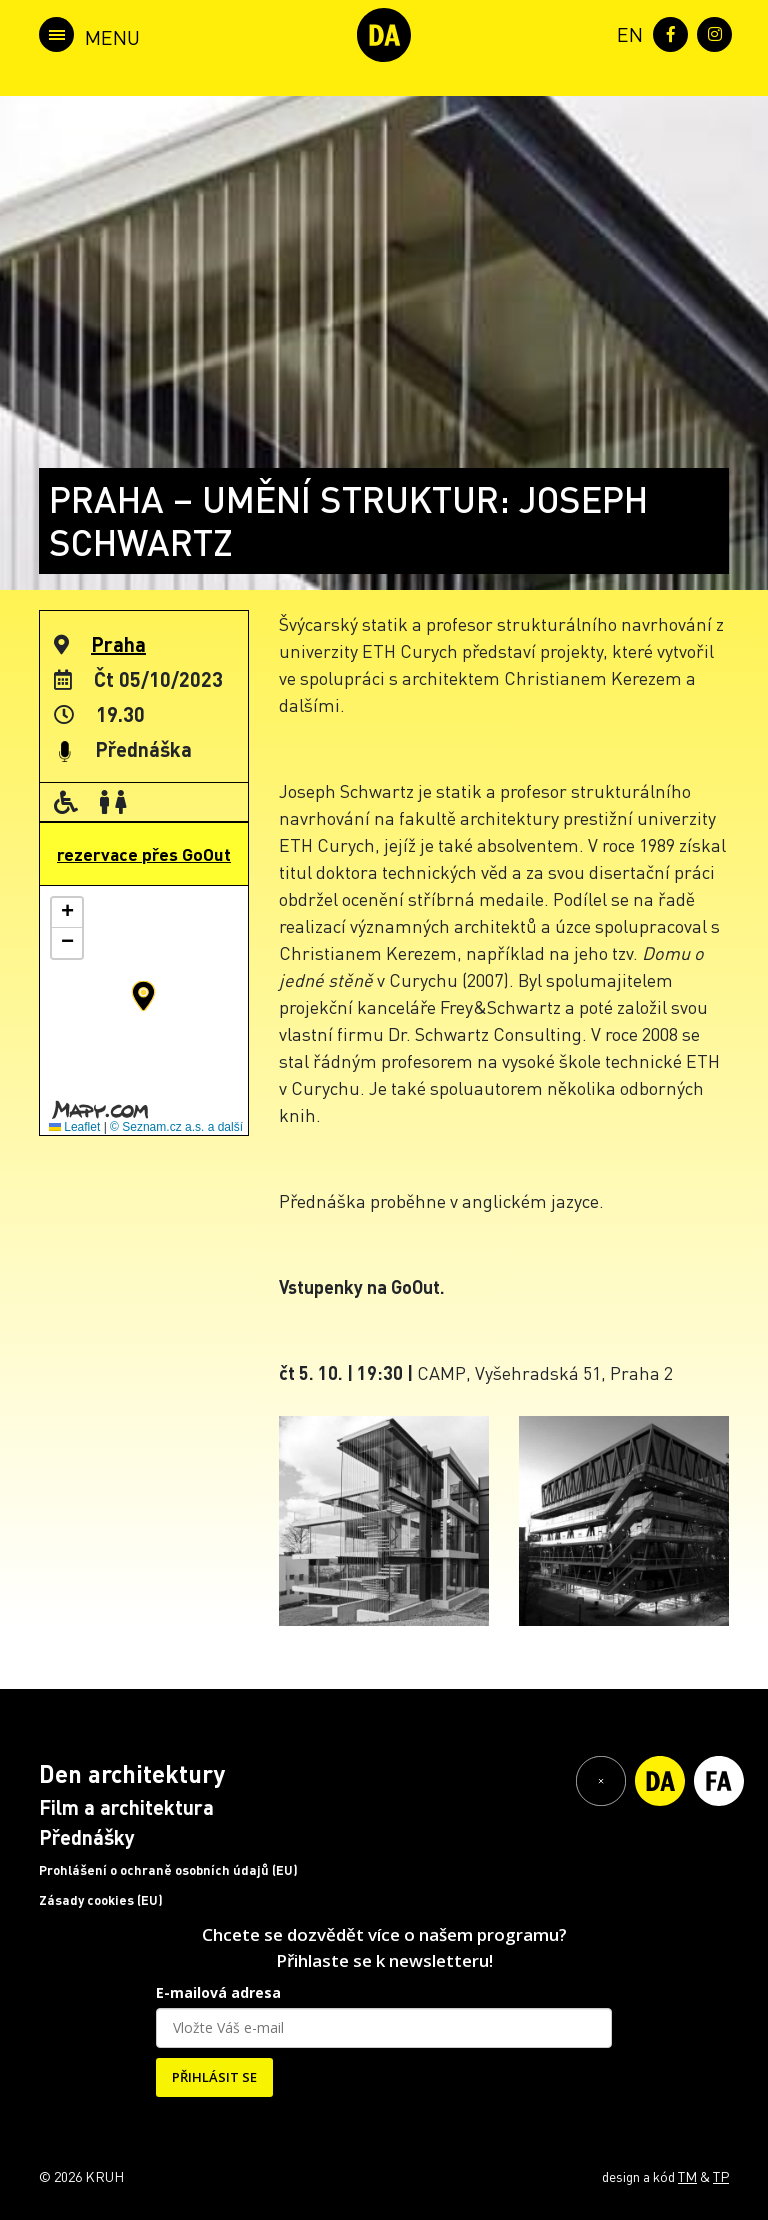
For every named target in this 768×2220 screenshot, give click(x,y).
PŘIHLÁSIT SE (214, 2077)
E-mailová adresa (218, 1992)
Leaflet (74, 1127)
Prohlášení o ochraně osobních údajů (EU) (168, 1870)
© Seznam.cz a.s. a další (176, 1127)
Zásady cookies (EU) (101, 1900)
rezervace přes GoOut (144, 854)
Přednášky (87, 1837)
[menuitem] (626, 32)
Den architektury (132, 1773)
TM (687, 2176)
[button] (143, 996)
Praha (118, 644)
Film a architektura (126, 1807)
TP (721, 2176)
